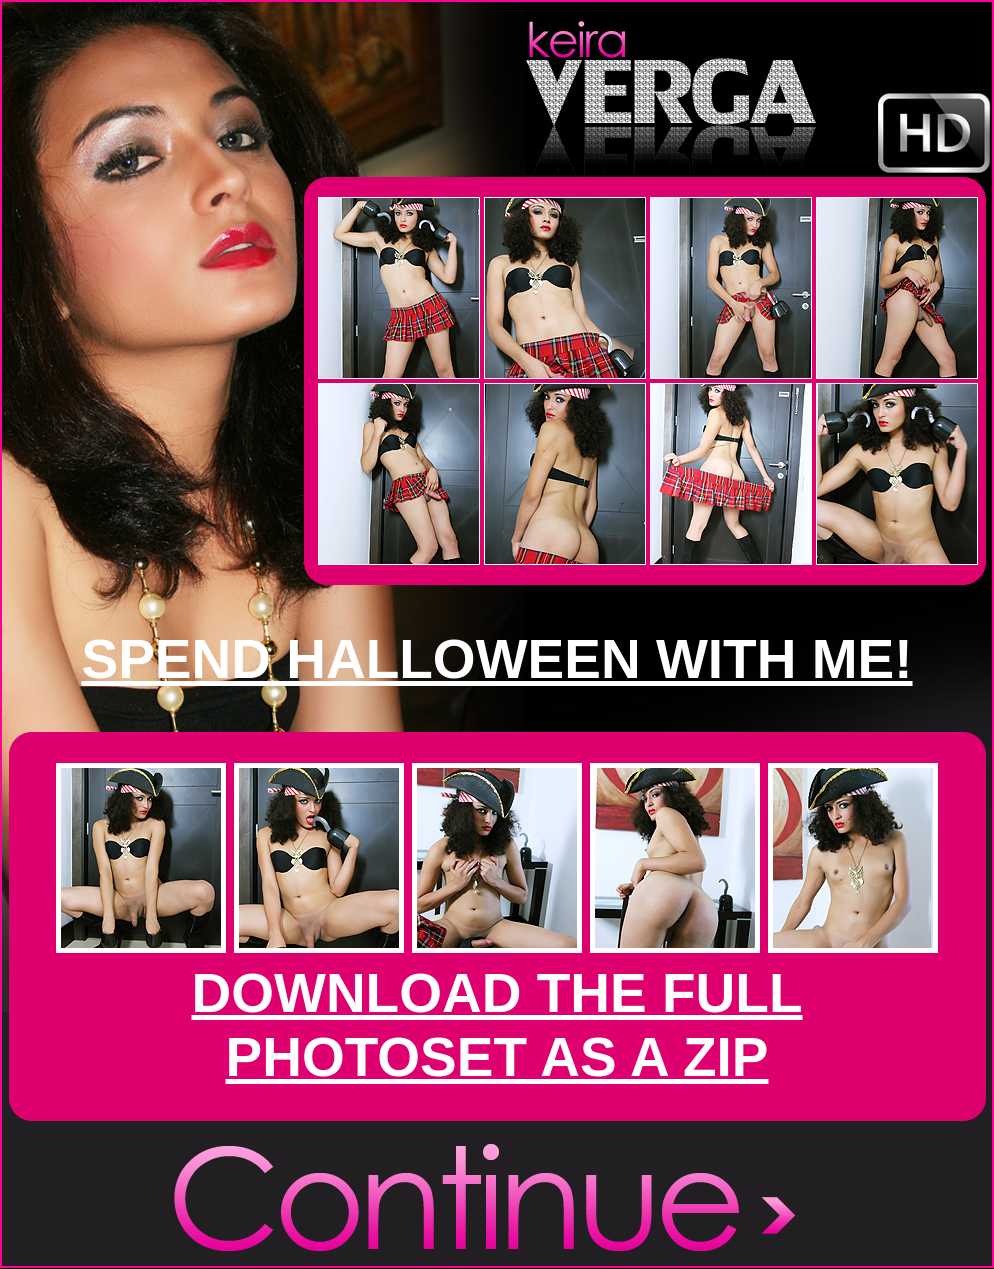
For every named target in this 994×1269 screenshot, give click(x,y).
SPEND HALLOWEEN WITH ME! (496, 659)
